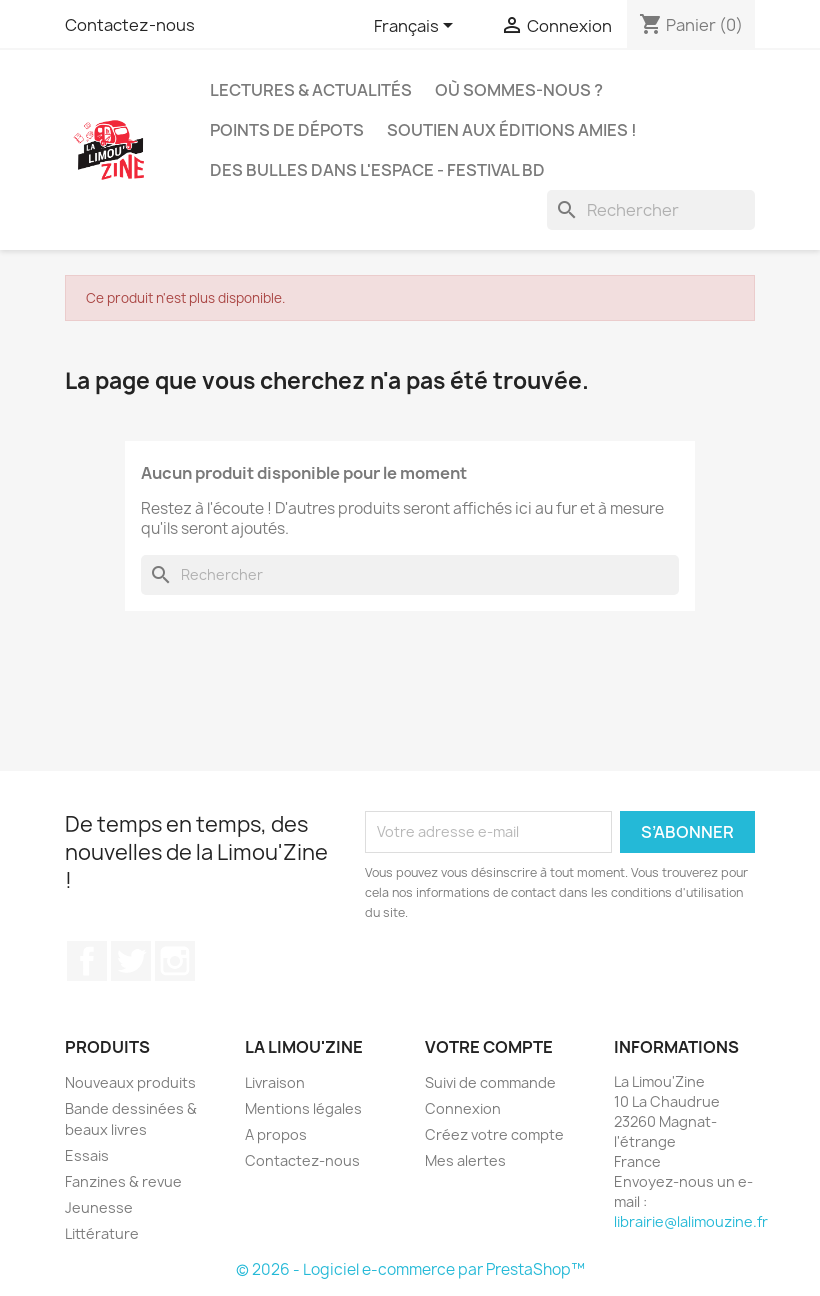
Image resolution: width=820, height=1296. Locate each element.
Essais (87, 1155)
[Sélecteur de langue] (417, 27)
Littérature (102, 1233)
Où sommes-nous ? (519, 90)
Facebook (87, 961)
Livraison (275, 1082)
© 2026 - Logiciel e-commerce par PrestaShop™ (410, 1269)
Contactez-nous (130, 25)
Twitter (131, 961)
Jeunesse (99, 1207)
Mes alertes (465, 1160)
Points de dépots (287, 130)
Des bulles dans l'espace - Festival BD (377, 170)
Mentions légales (303, 1108)
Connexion (463, 1108)
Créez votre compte (494, 1134)
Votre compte (489, 1047)
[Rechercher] (651, 210)
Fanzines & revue (123, 1181)
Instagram (175, 961)
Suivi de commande (490, 1082)
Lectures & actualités (311, 90)
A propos (276, 1134)
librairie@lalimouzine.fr (691, 1221)
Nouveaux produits (130, 1082)
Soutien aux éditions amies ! (512, 130)
